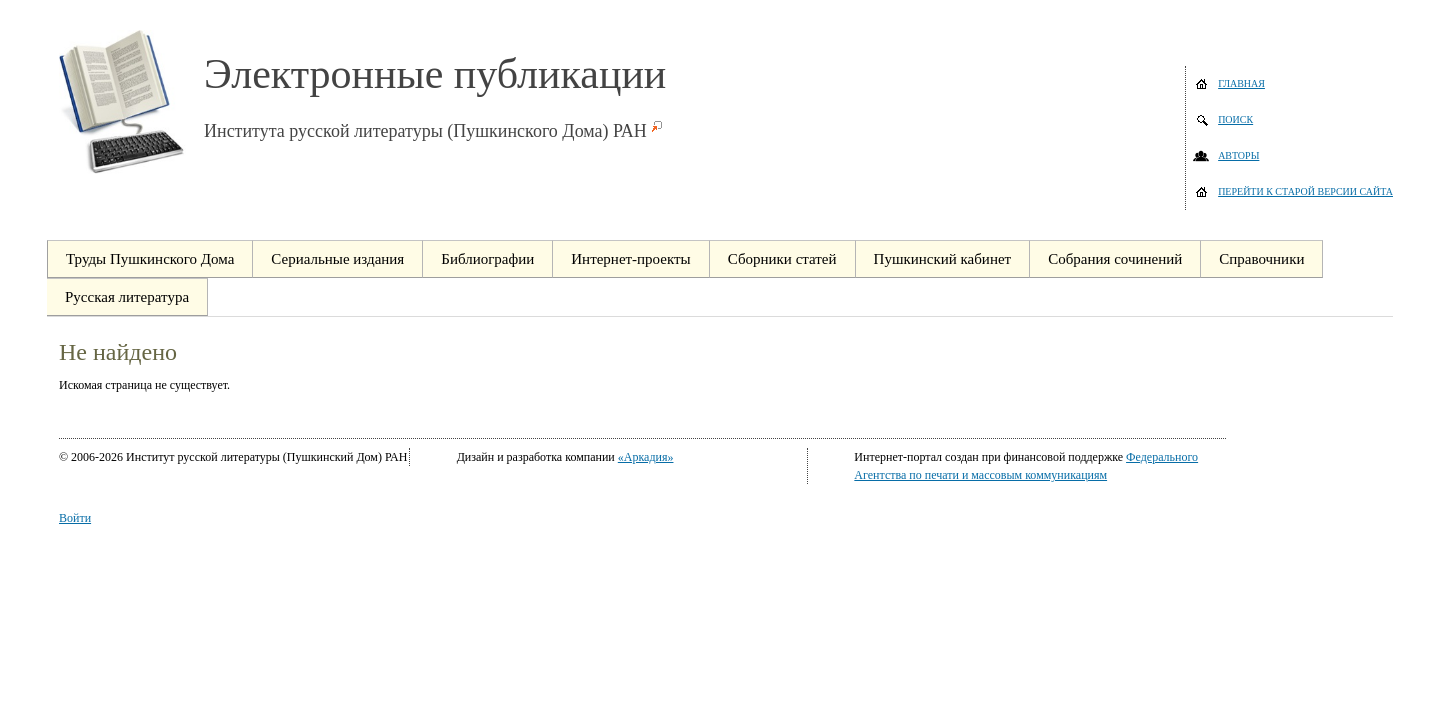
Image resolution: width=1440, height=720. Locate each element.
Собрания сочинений (1115, 259)
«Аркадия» (646, 457)
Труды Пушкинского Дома (150, 259)
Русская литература (127, 297)
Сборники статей (782, 259)
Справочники (1261, 259)
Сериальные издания (337, 259)
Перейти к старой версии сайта (1305, 191)
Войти (75, 518)
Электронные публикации (435, 74)
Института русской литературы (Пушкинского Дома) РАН (425, 131)
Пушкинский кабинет (943, 259)
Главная (1241, 83)
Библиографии (487, 259)
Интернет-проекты (630, 259)
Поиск (1235, 119)
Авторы (1238, 155)
